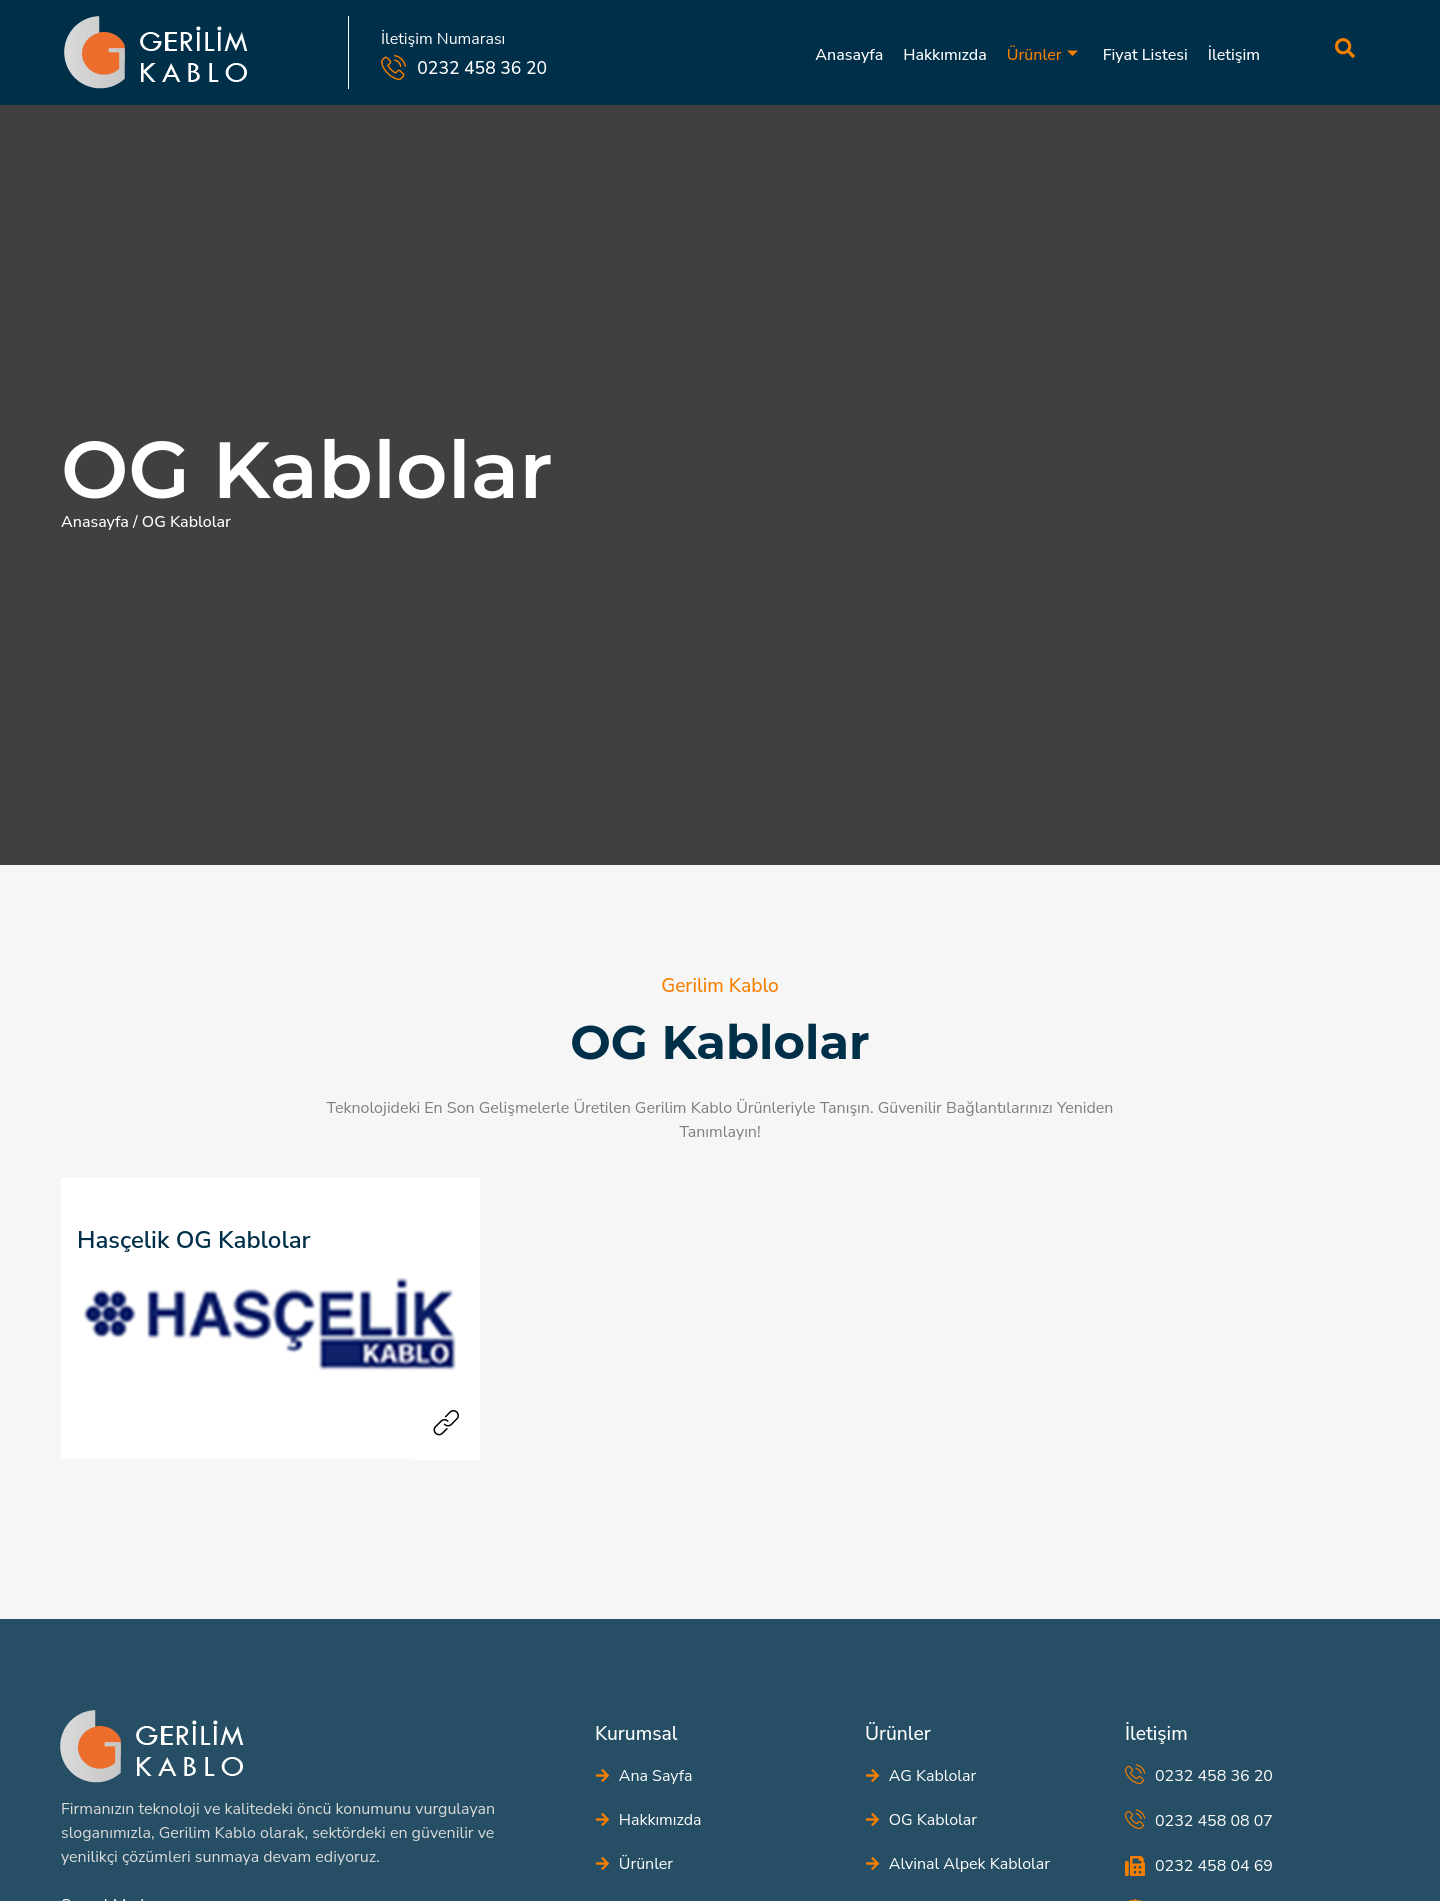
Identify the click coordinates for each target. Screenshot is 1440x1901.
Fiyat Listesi (1145, 55)
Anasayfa (849, 55)
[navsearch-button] (1305, 52)
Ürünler (1042, 55)
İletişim (1234, 55)
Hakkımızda (945, 55)
